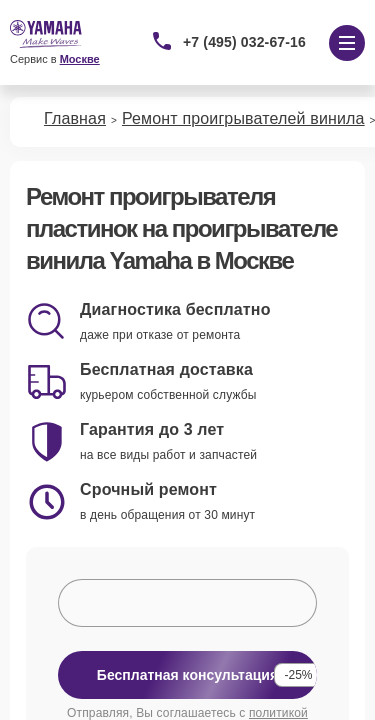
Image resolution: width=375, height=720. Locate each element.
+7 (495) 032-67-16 (244, 42)
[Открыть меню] (347, 43)
